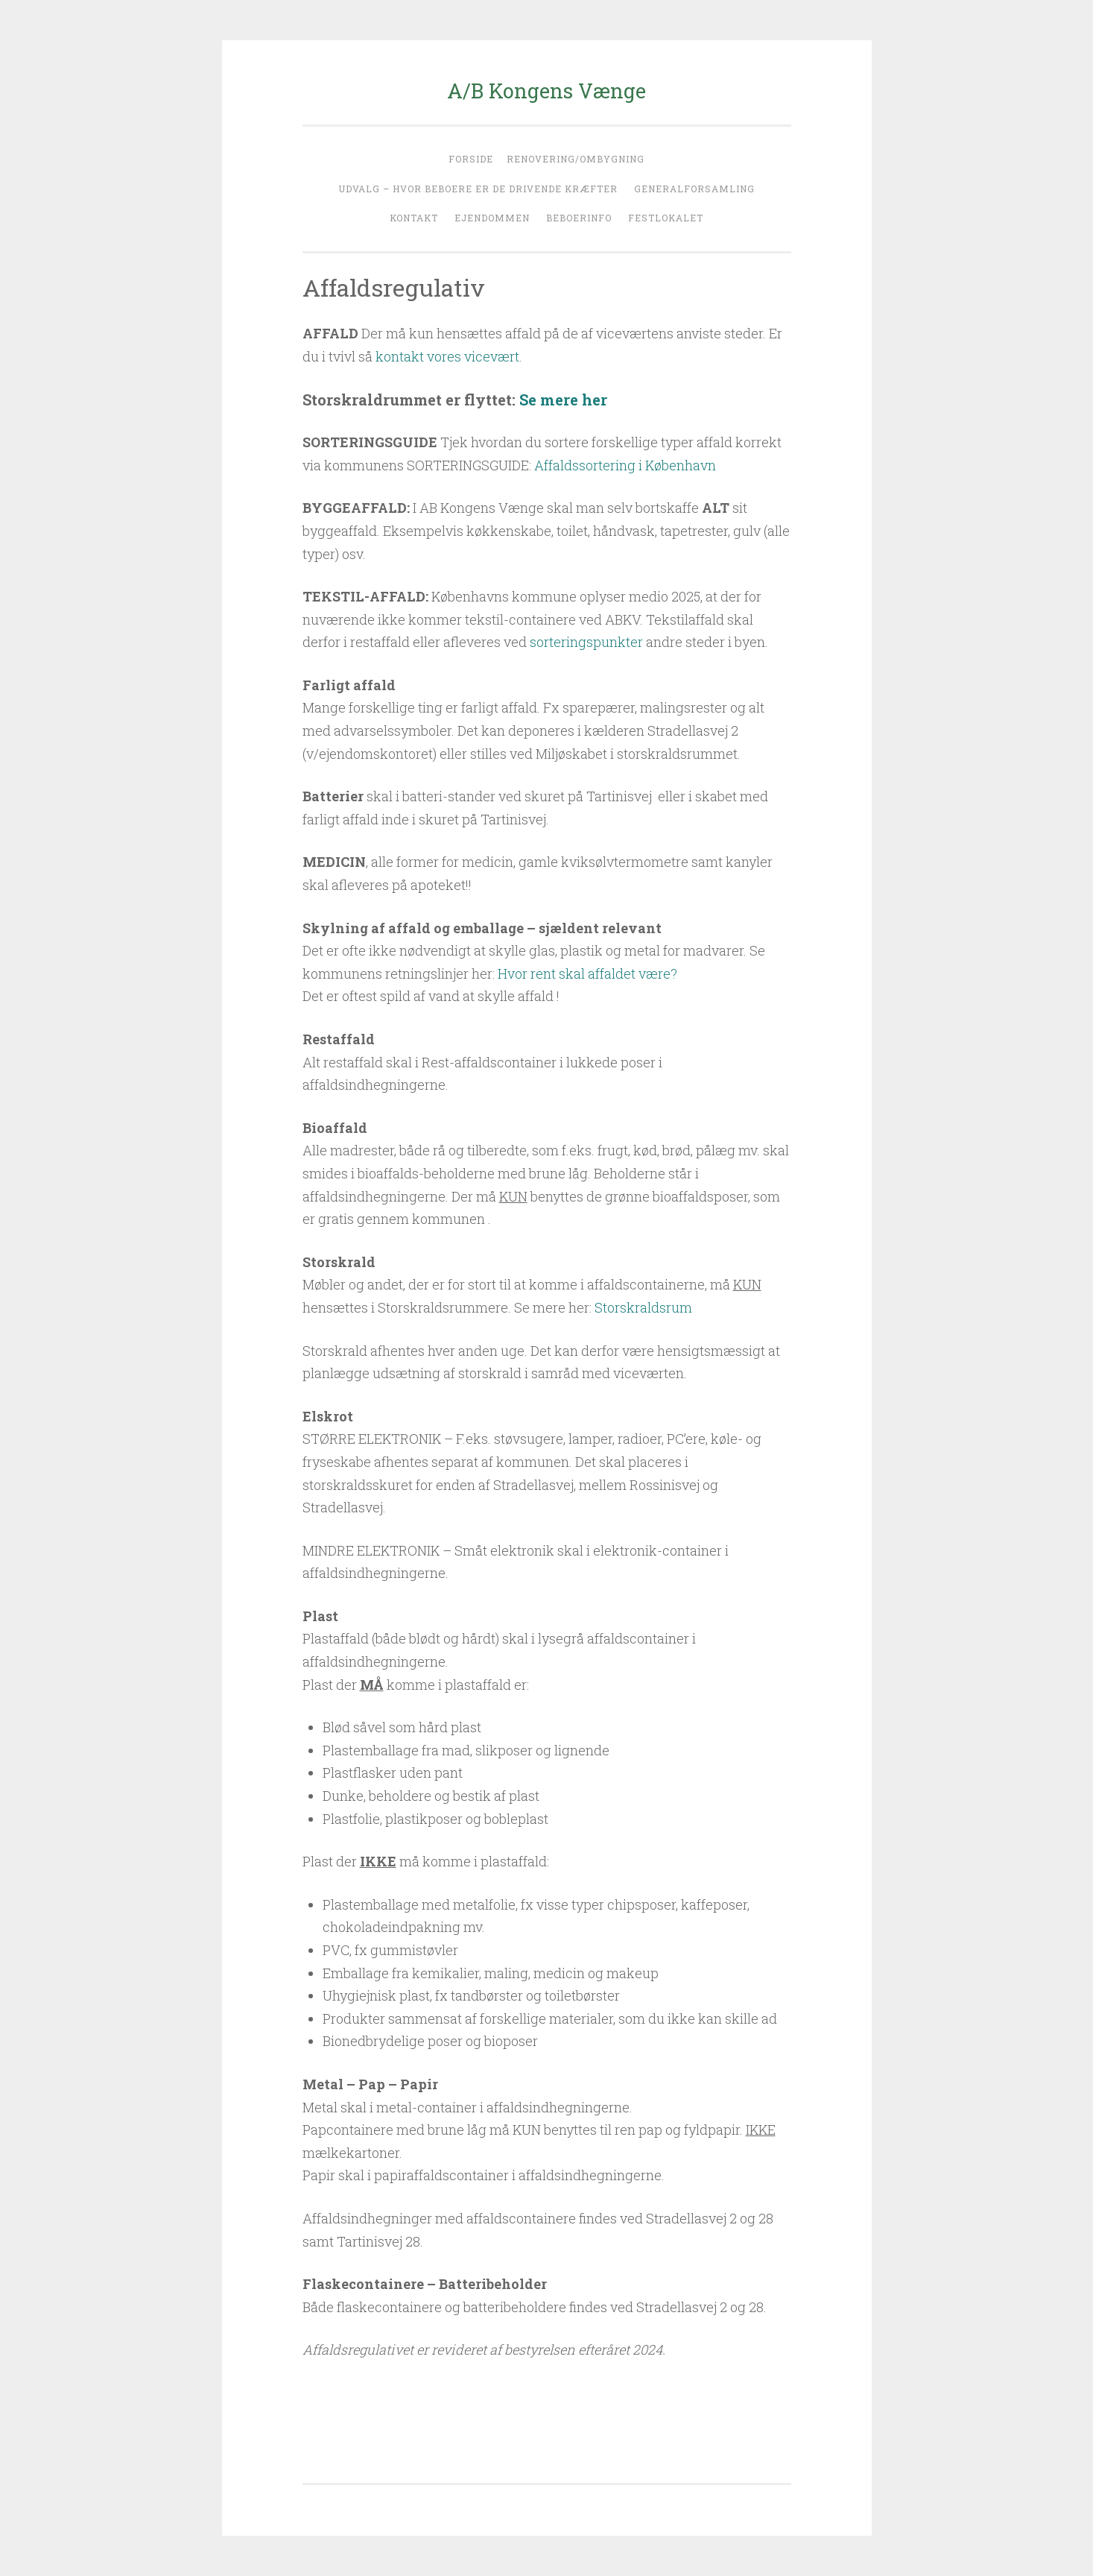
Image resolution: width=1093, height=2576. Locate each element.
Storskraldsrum (643, 1307)
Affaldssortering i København (625, 465)
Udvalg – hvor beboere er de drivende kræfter (478, 189)
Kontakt (414, 218)
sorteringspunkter (586, 642)
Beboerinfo (579, 218)
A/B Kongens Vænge (546, 91)
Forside (471, 159)
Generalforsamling (694, 189)
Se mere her (562, 399)
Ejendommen (492, 218)
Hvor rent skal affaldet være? (587, 973)
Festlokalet (665, 218)
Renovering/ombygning (575, 159)
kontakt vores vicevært (447, 356)
